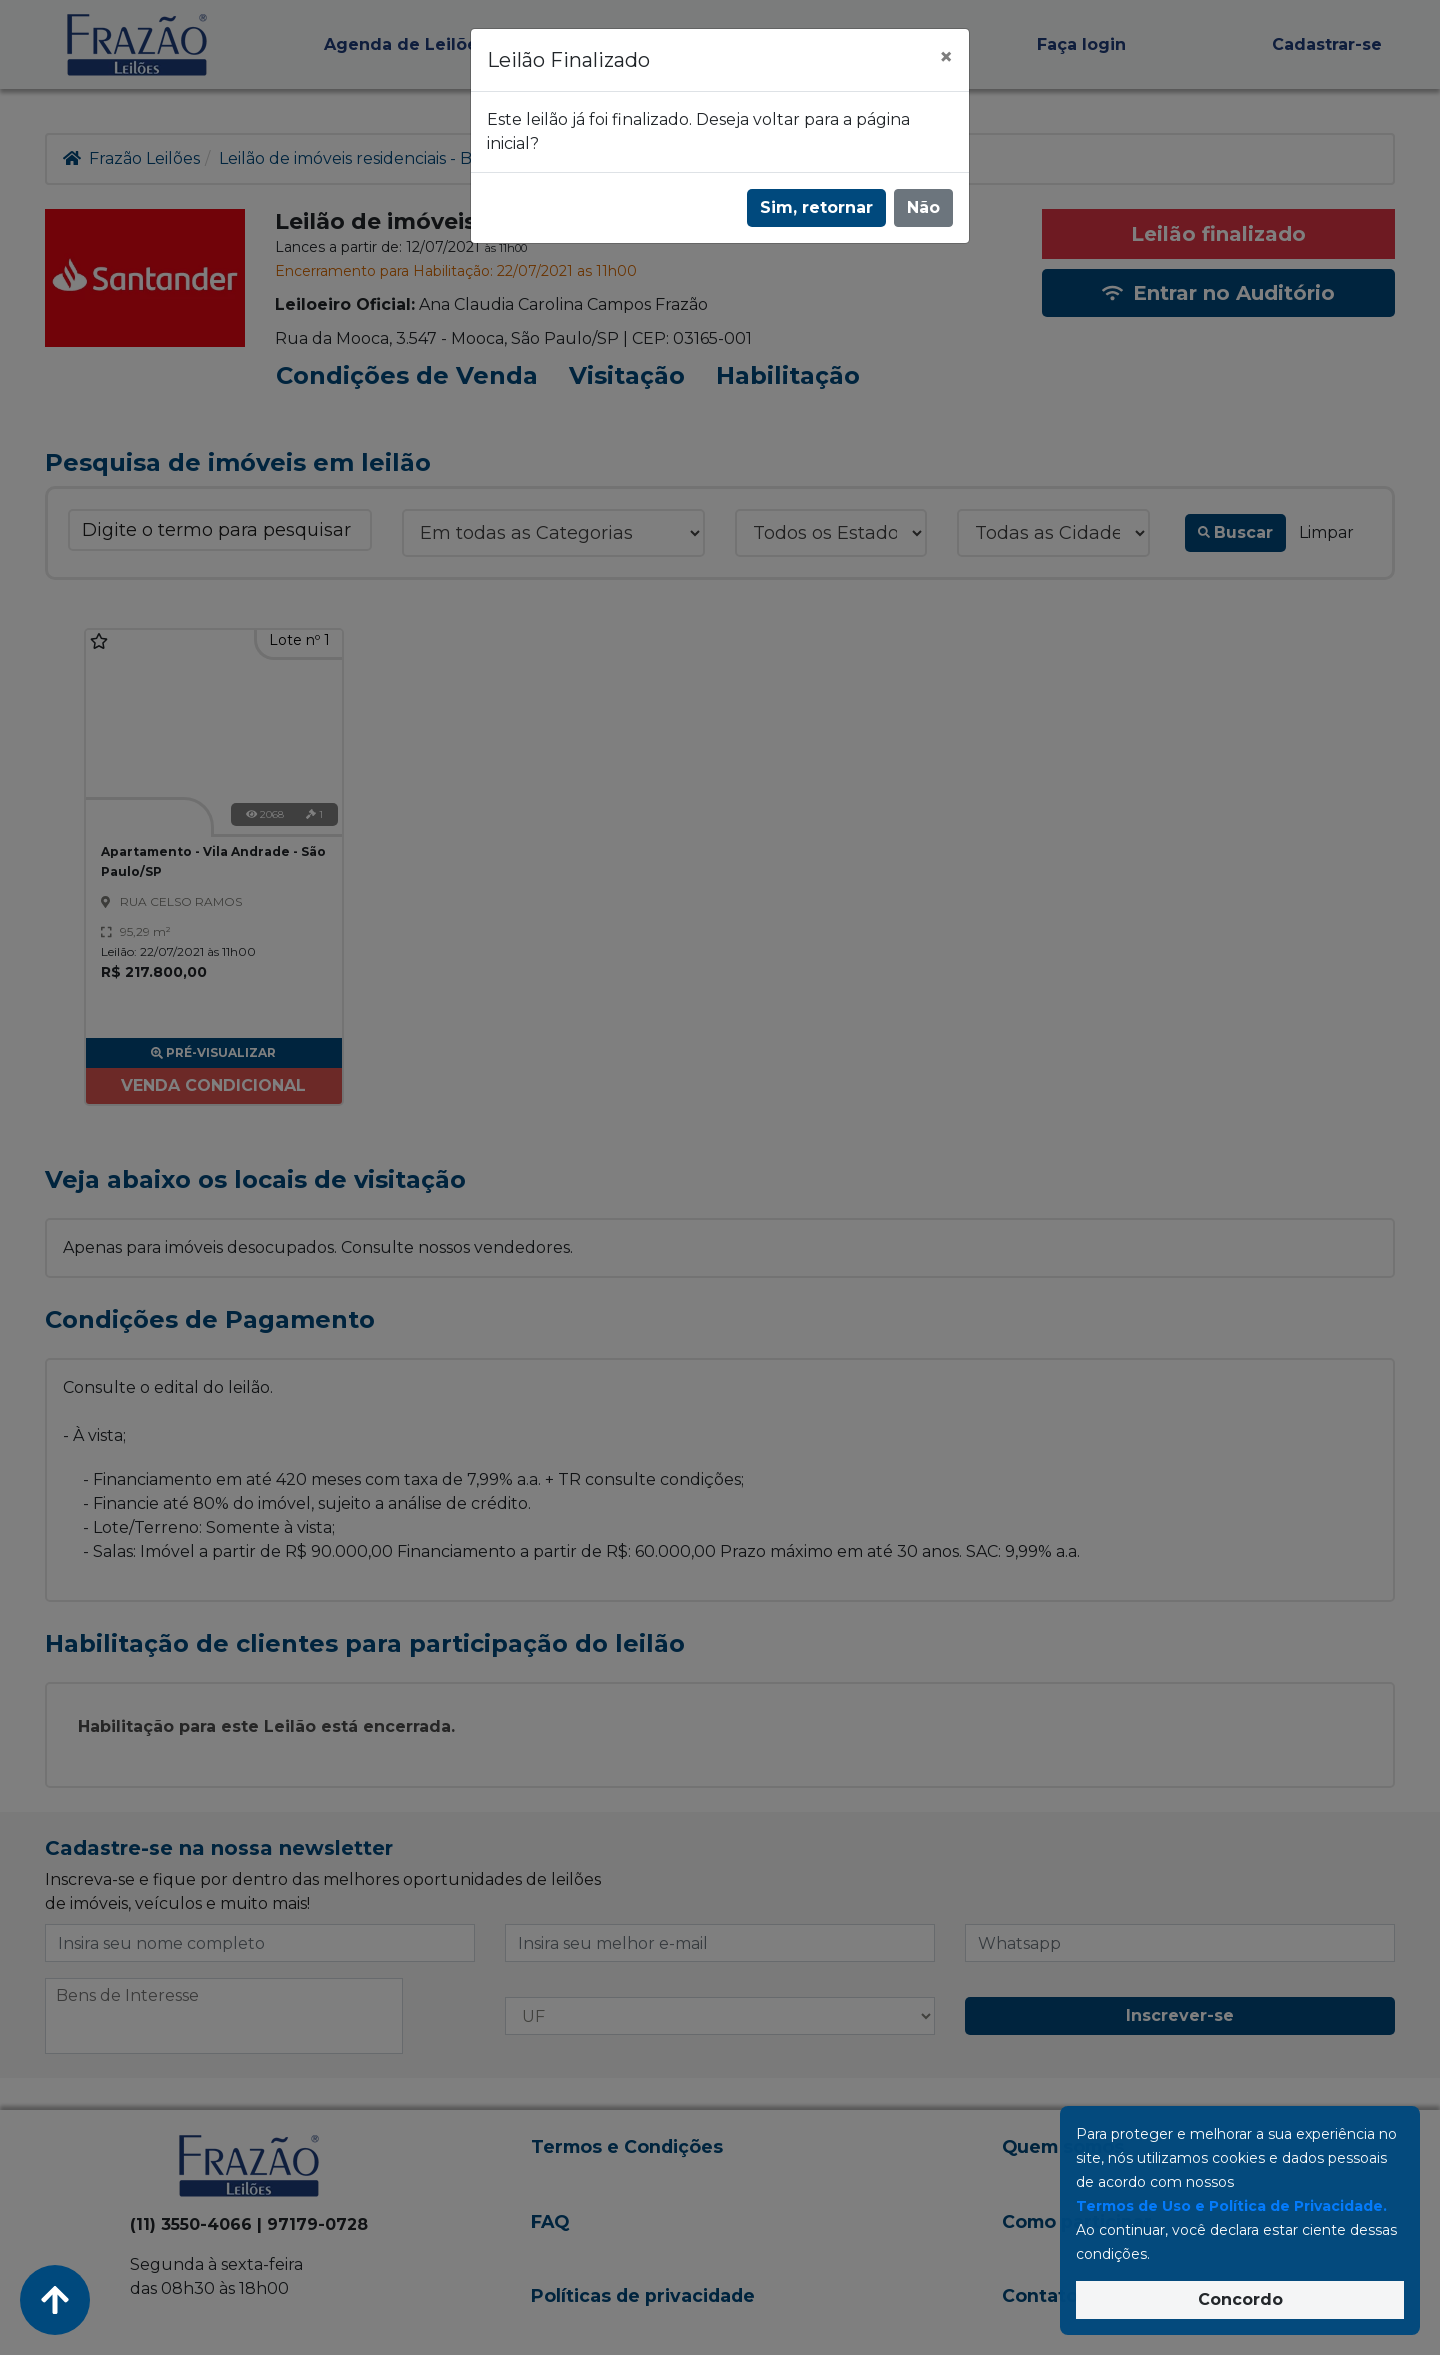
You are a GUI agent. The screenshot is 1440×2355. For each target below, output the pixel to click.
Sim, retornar (816, 207)
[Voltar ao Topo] (55, 2300)
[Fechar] (946, 57)
